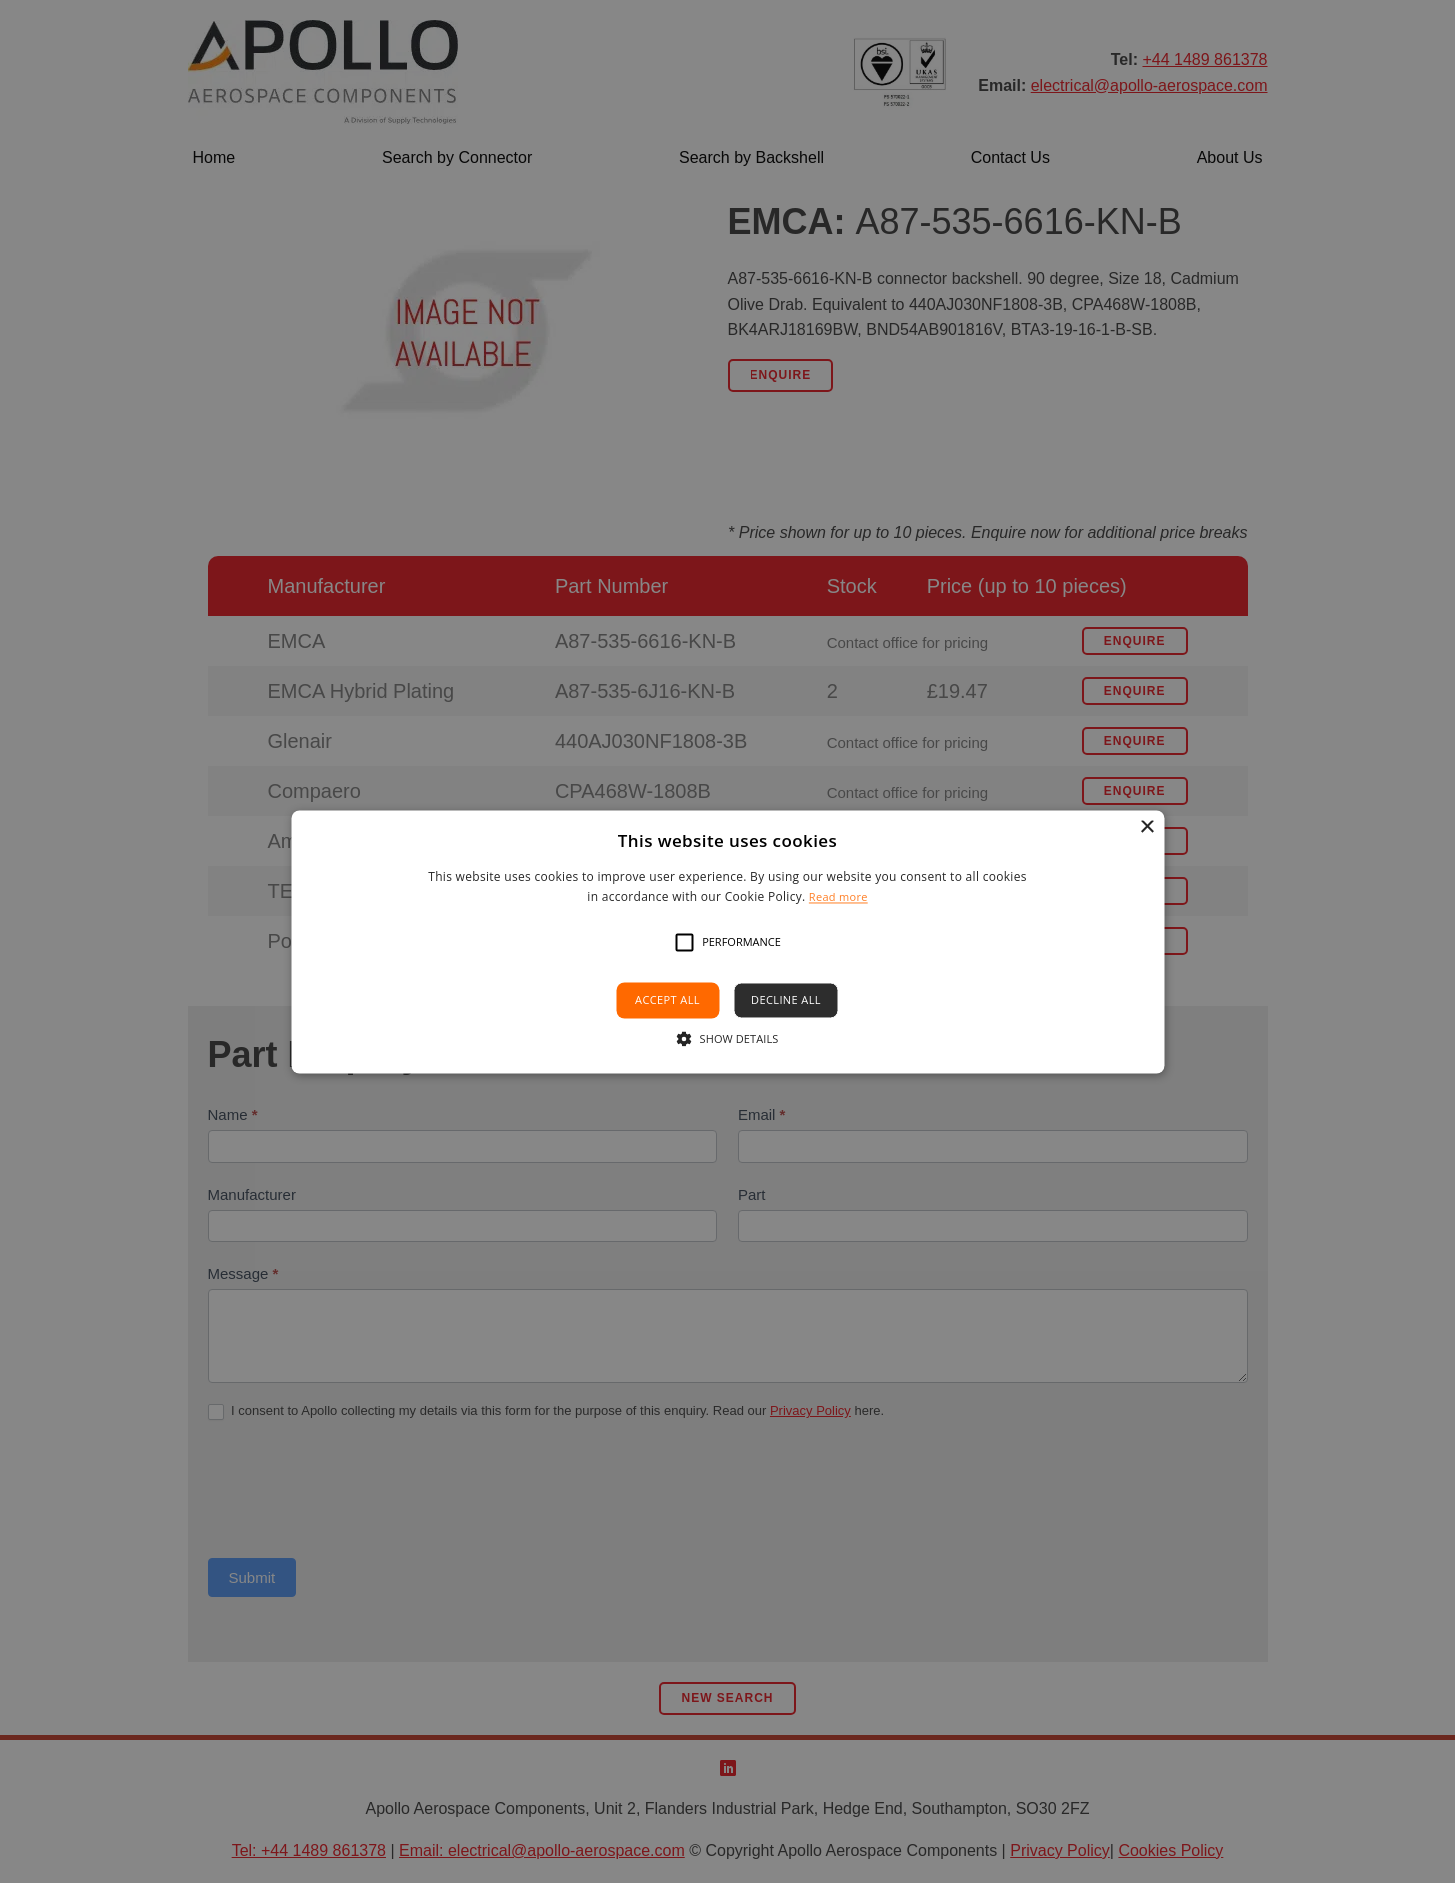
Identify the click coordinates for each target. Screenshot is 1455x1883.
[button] (684, 943)
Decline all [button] (786, 1000)
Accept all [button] (667, 1000)
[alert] (727, 941)
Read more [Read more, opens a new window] (838, 896)
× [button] (1146, 827)
